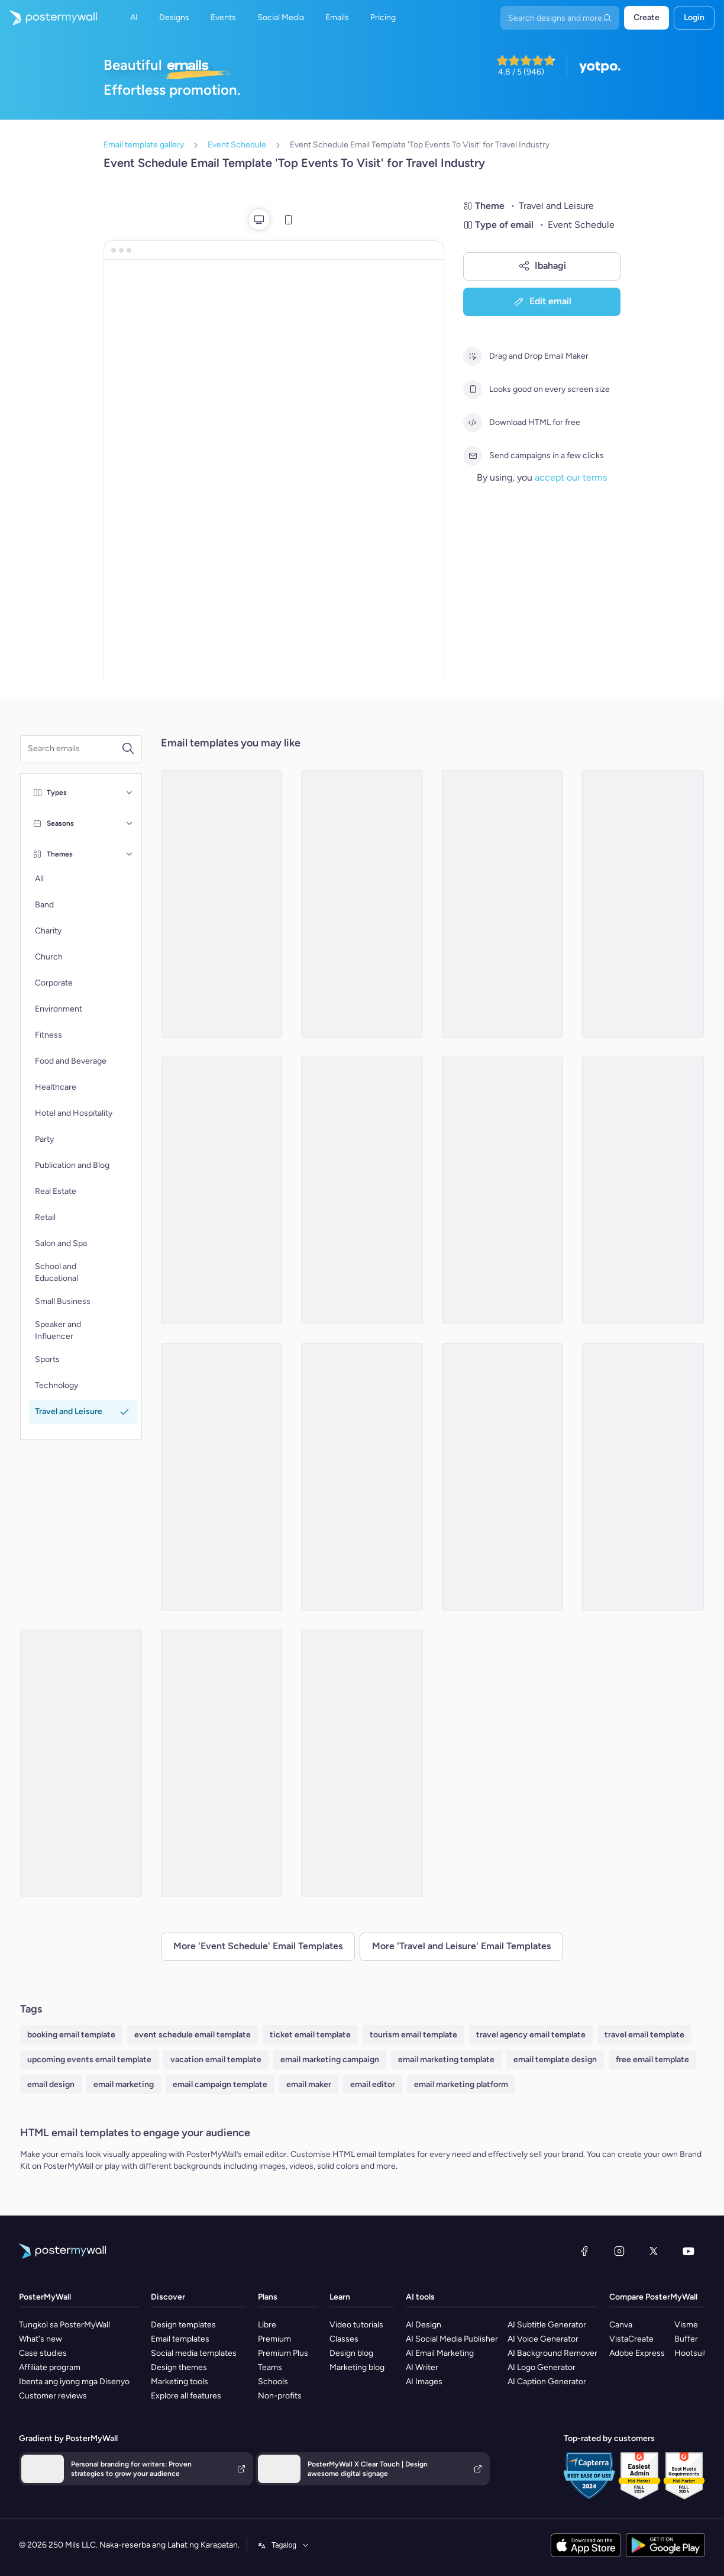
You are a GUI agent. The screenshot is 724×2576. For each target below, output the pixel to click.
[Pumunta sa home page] (48, 18)
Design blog (351, 2353)
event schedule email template (192, 2035)
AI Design (423, 2325)
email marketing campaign (329, 2060)
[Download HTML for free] (472, 422)
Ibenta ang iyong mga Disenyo (74, 2382)
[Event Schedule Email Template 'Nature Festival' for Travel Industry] (222, 1190)
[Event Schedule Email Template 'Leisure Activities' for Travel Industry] (362, 1190)
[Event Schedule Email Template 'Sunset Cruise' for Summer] (503, 1190)
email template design (555, 2060)
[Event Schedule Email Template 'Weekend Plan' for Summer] (362, 1477)
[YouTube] (688, 2251)
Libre (267, 2325)
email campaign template (220, 2084)
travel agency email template (531, 2035)
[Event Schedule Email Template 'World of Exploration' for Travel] (222, 1763)
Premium (274, 2339)
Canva (620, 2325)
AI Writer (422, 2367)
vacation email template (215, 2060)
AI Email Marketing (440, 2353)
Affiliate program (49, 2367)
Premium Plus (283, 2353)
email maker (308, 2084)
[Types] (129, 792)
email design (51, 2084)
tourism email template (413, 2035)
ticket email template (310, 2035)
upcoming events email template (89, 2060)
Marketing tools (179, 2382)
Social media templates (194, 2353)
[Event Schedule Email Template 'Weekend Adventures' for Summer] (643, 1477)
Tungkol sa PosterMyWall (64, 2325)
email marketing (123, 2084)
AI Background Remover (552, 2353)
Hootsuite (693, 2353)
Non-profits (280, 2396)
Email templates (180, 2339)
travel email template (644, 2035)
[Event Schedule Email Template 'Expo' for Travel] (222, 1477)
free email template (652, 2060)
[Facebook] (584, 2251)
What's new (40, 2339)
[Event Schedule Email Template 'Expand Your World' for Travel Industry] (503, 904)
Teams (270, 2367)
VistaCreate (631, 2339)
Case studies (43, 2353)
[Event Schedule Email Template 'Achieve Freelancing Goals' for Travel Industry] (643, 1190)
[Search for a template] (74, 749)
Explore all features (186, 2396)
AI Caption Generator (547, 2382)
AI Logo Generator (542, 2367)
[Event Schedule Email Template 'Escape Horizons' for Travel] (222, 904)
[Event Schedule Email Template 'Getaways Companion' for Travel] (503, 1477)
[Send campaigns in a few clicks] (472, 455)
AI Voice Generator (543, 2339)
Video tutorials (356, 2325)
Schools (273, 2382)
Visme (686, 2325)
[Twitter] (653, 2251)
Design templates (183, 2325)
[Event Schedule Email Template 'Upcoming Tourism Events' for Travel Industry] (643, 904)
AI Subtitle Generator (547, 2325)
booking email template (71, 2035)
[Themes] (129, 854)
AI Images (424, 2382)
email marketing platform (461, 2084)
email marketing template (446, 2060)
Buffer (686, 2339)
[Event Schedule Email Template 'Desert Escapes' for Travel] (81, 1763)
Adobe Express (637, 2353)
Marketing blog (356, 2367)
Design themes (179, 2367)
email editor (372, 2084)
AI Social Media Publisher (452, 2339)
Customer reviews (53, 2396)
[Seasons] (129, 823)
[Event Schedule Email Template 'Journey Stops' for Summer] (362, 904)
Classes (343, 2339)
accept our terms (571, 477)
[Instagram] (619, 2251)
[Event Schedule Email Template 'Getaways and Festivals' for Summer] (362, 1763)
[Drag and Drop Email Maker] (472, 356)
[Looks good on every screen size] (472, 389)
